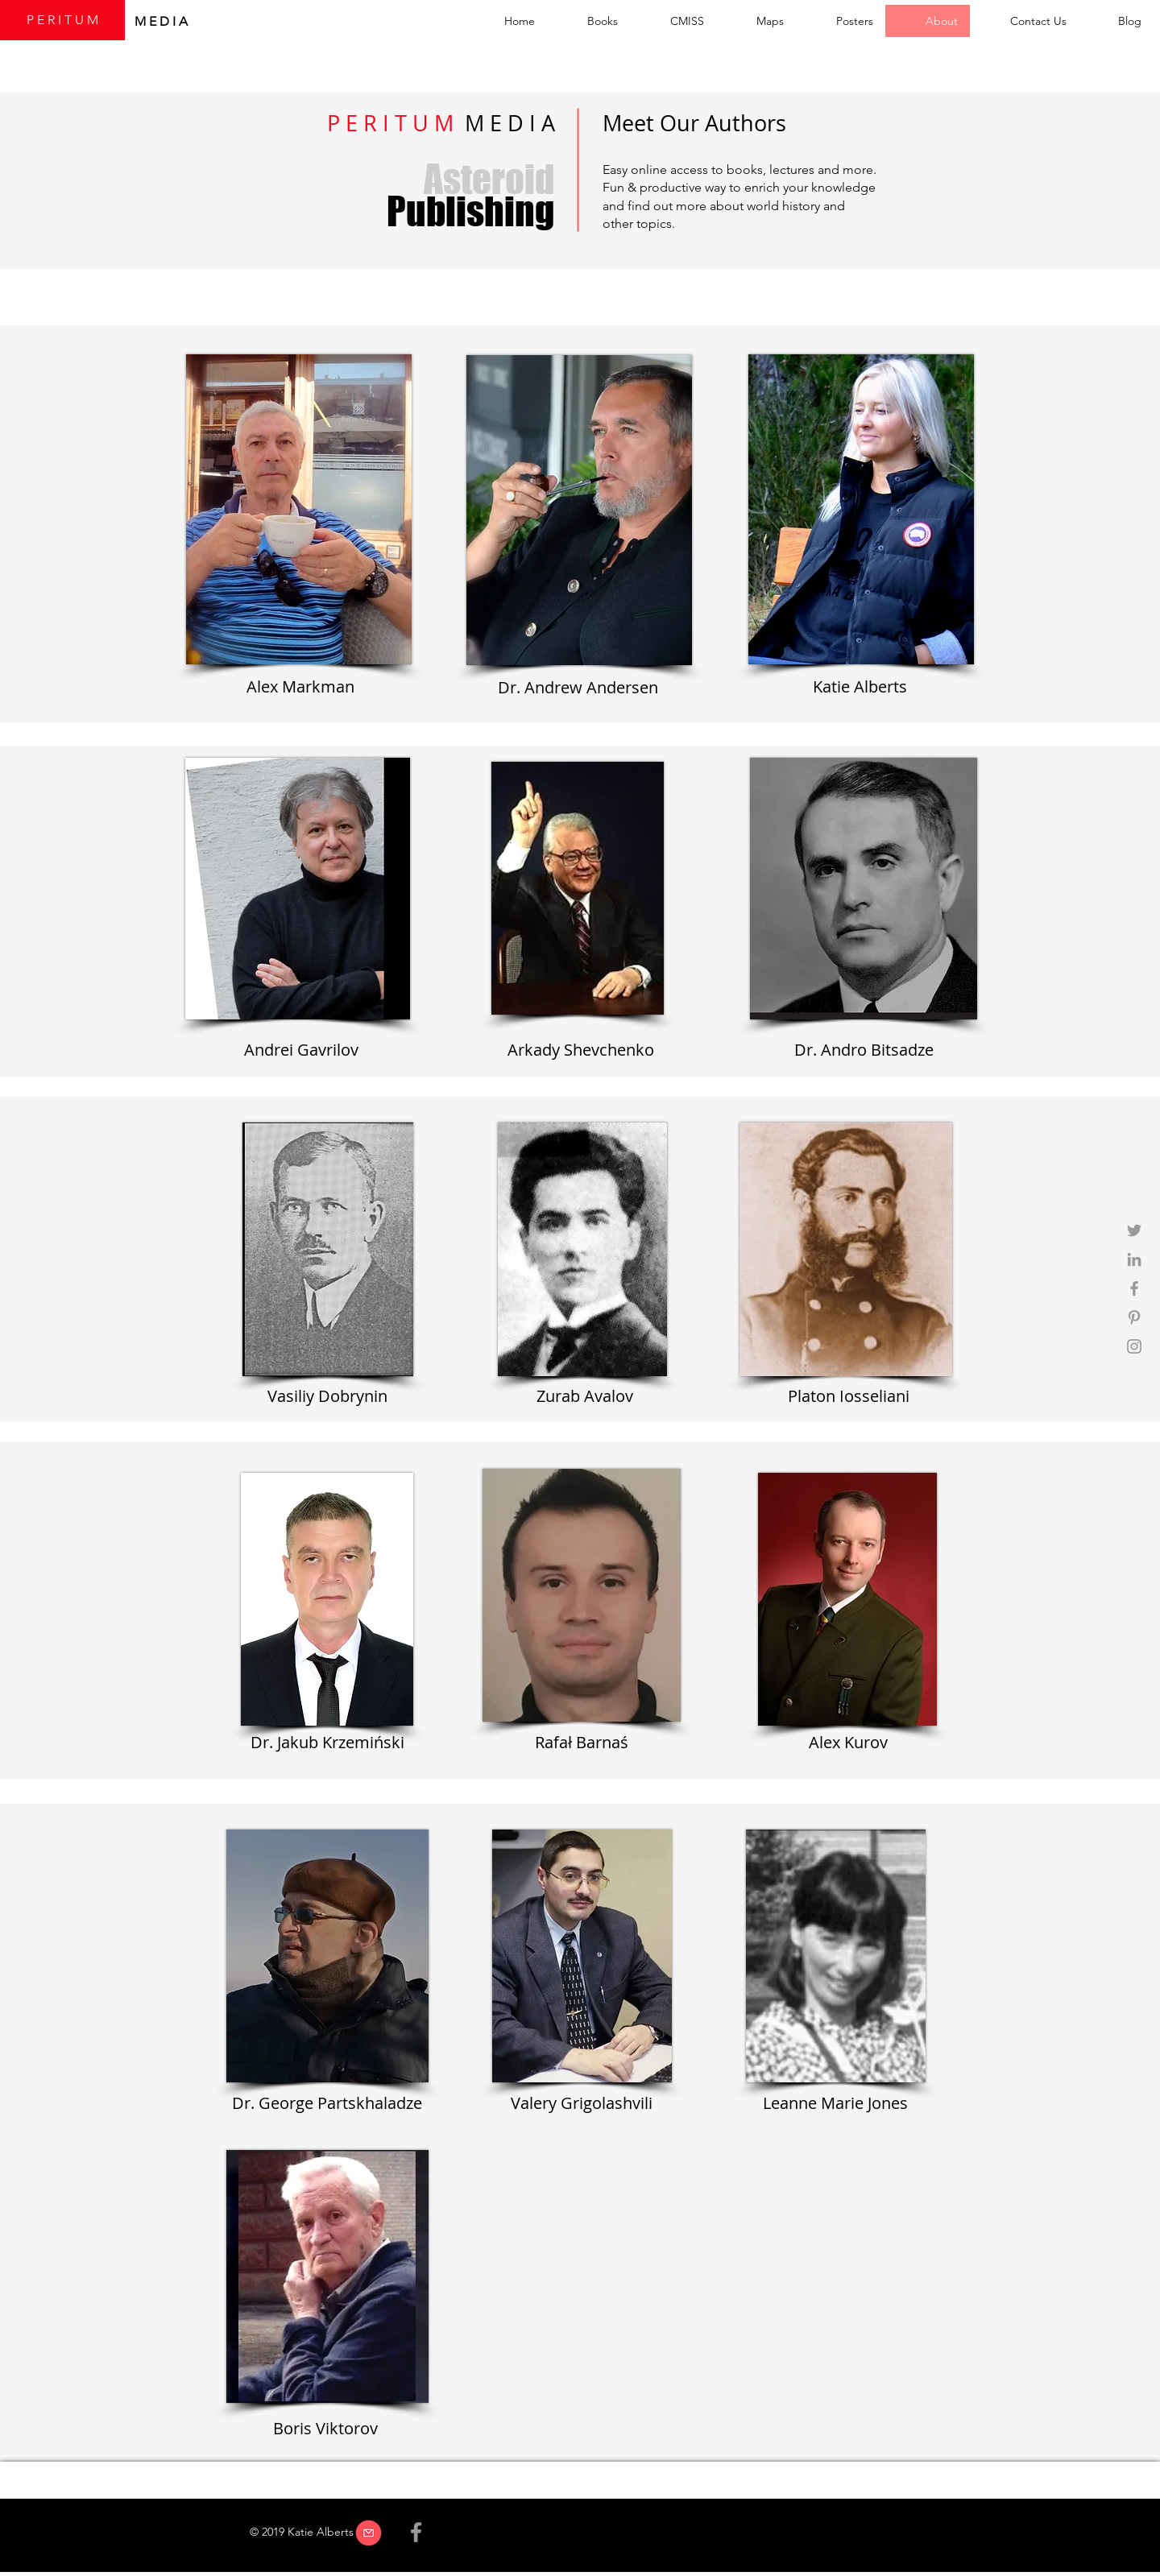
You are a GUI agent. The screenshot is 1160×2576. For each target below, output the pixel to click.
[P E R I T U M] (62, 20)
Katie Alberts (860, 686)
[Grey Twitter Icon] (1134, 1230)
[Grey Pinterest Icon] (1134, 1317)
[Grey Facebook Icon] (1134, 1288)
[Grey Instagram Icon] (1134, 1346)
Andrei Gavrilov (301, 1050)
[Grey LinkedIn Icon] (1134, 1259)
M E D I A (163, 21)
